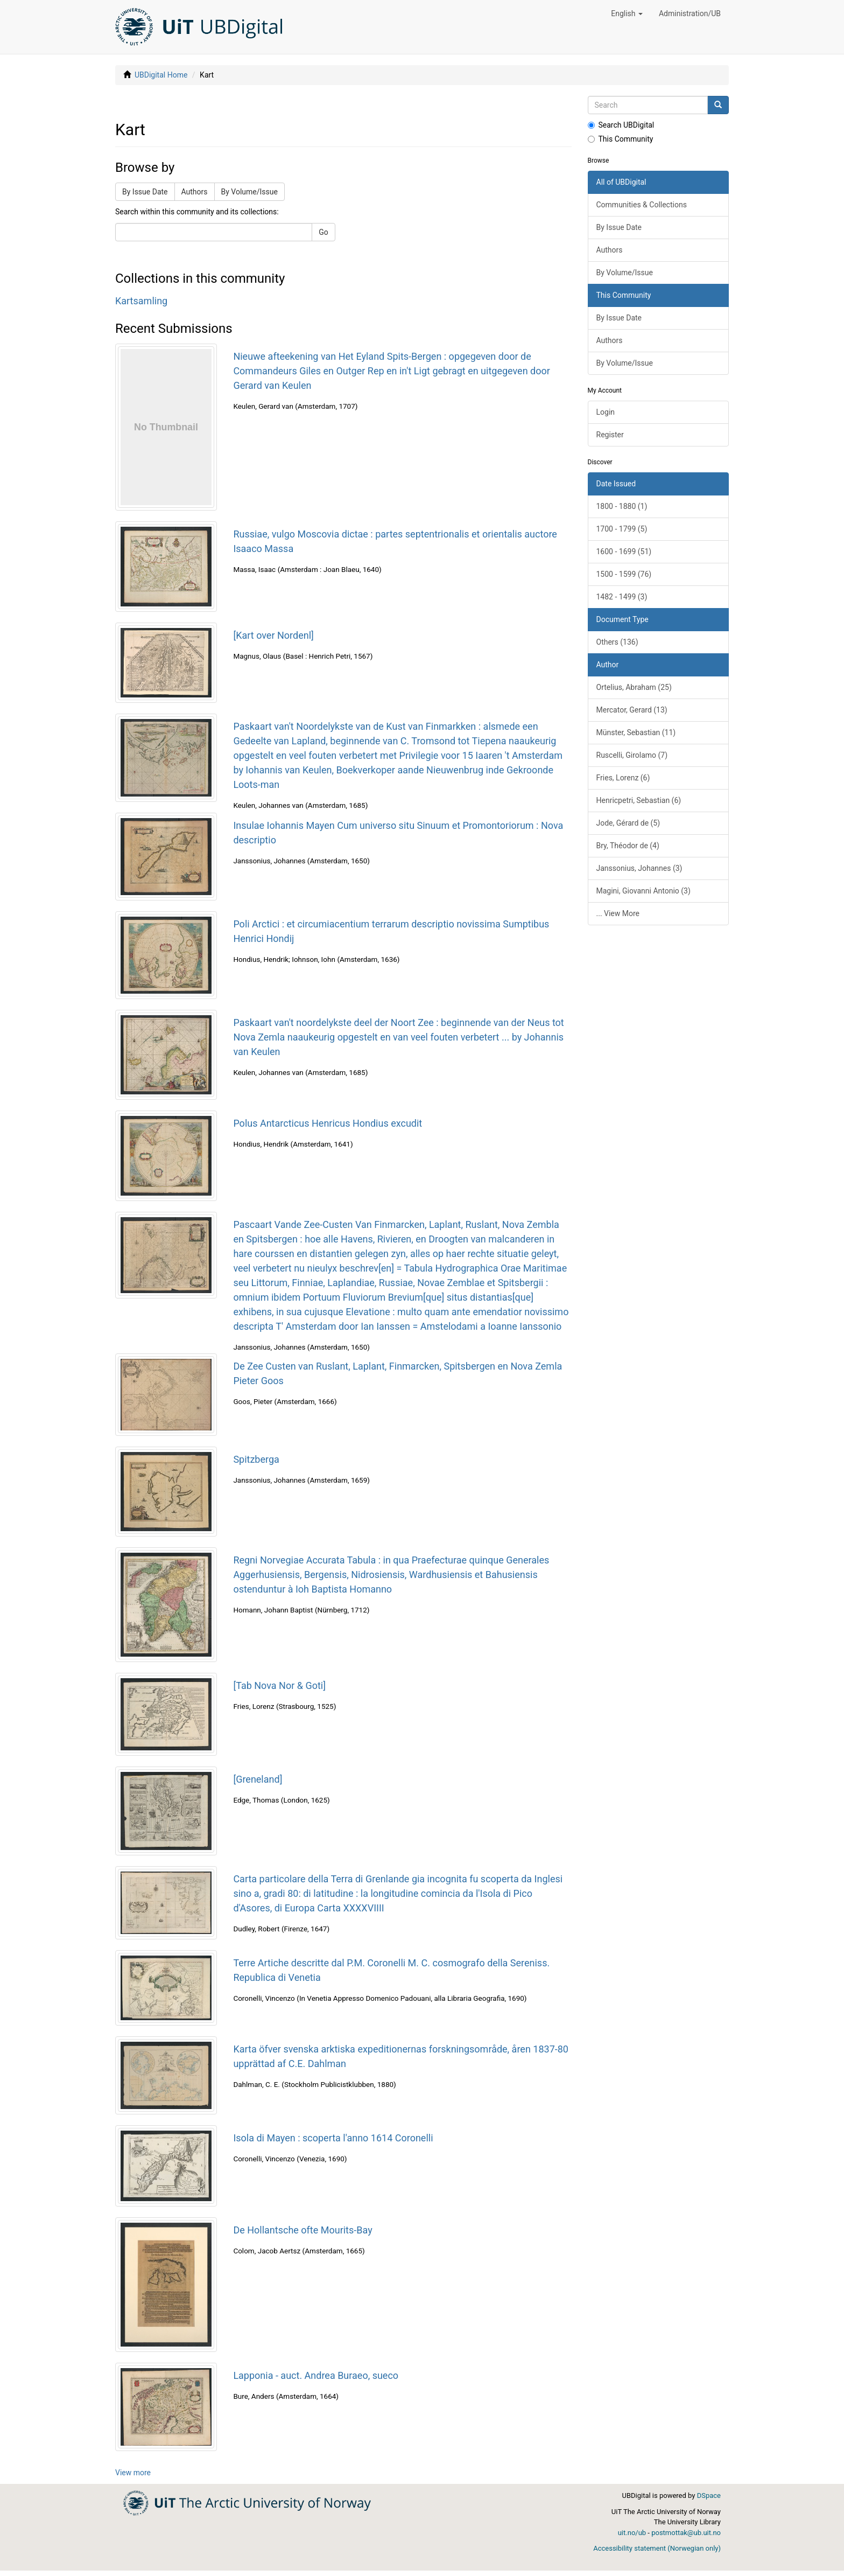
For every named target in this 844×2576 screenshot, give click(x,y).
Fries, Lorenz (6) (623, 777)
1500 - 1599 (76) (624, 574)
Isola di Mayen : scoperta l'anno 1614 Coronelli (333, 2138)
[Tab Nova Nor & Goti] (279, 1685)
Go (323, 232)
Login (605, 412)
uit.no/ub (632, 2533)
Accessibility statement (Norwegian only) (657, 2548)
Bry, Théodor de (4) (627, 845)
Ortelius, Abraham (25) (634, 687)
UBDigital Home (161, 75)
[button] (627, 13)
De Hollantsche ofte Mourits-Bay (302, 2230)
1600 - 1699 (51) (624, 551)
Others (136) (617, 642)
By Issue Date (145, 191)
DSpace (709, 2495)
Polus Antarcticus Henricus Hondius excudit (327, 1123)
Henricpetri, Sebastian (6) (638, 800)
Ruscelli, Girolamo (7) (632, 755)
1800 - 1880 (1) (622, 506)
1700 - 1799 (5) (622, 529)
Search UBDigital (621, 125)
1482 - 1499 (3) (622, 596)
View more (133, 2472)
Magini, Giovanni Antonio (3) (643, 890)
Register (610, 434)
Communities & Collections (641, 204)
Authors (194, 191)
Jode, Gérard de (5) (628, 823)
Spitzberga (256, 1459)
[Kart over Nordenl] (273, 635)
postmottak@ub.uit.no (686, 2533)
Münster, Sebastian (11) (636, 732)
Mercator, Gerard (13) (631, 710)
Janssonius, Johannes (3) (639, 868)
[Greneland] (257, 1779)
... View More (618, 913)
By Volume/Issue (249, 191)
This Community (620, 139)
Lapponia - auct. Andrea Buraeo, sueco (315, 2375)
